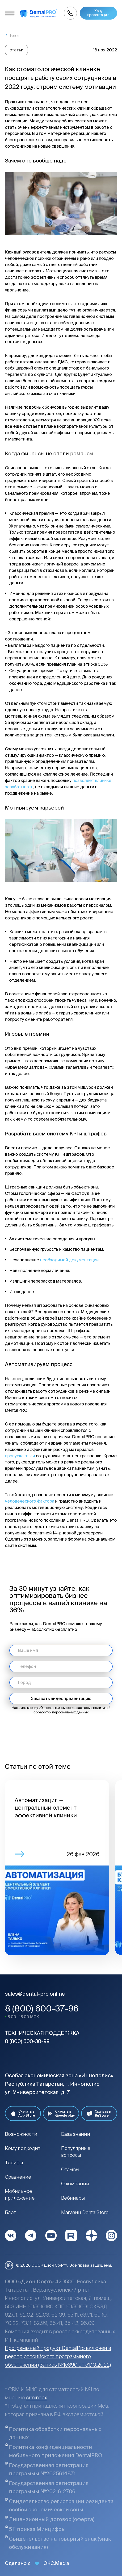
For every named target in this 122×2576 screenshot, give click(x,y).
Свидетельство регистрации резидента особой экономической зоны (59, 2505)
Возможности (21, 2134)
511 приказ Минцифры (35, 2529)
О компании (75, 2183)
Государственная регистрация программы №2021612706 (46, 2487)
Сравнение (18, 2177)
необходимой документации (69, 1259)
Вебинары (73, 2198)
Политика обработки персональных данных (53, 2433)
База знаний (75, 2134)
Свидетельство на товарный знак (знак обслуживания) (58, 2542)
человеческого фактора (29, 1501)
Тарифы (14, 2162)
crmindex (36, 2397)
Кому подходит (23, 2148)
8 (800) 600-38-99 (27, 2041)
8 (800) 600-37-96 (42, 2008)
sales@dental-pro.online (35, 1994)
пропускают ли (20, 1455)
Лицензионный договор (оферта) (49, 2519)
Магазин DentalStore (85, 2212)
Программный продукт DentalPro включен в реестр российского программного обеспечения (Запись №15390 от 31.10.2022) (58, 2356)
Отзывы (70, 2169)
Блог (10, 2212)
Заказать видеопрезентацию (61, 1698)
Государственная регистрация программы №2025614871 (46, 2469)
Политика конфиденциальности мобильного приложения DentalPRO (53, 2450)
